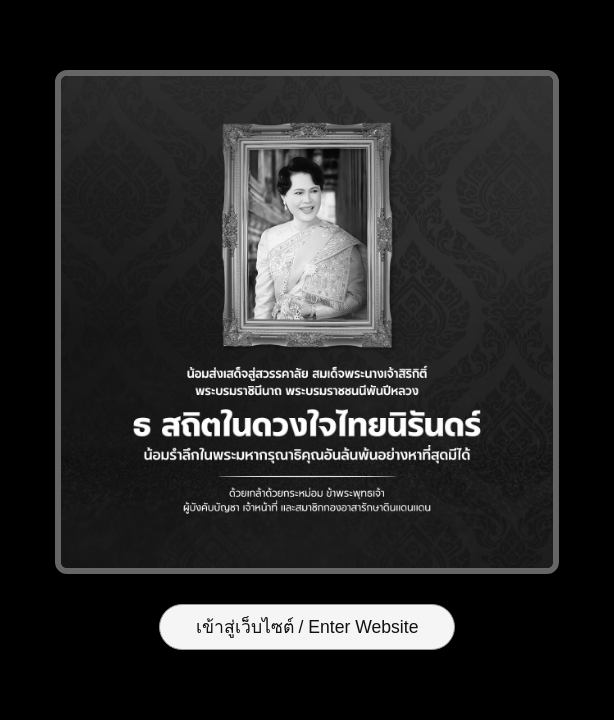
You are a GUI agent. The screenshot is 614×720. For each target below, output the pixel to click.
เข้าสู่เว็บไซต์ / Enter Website (307, 627)
